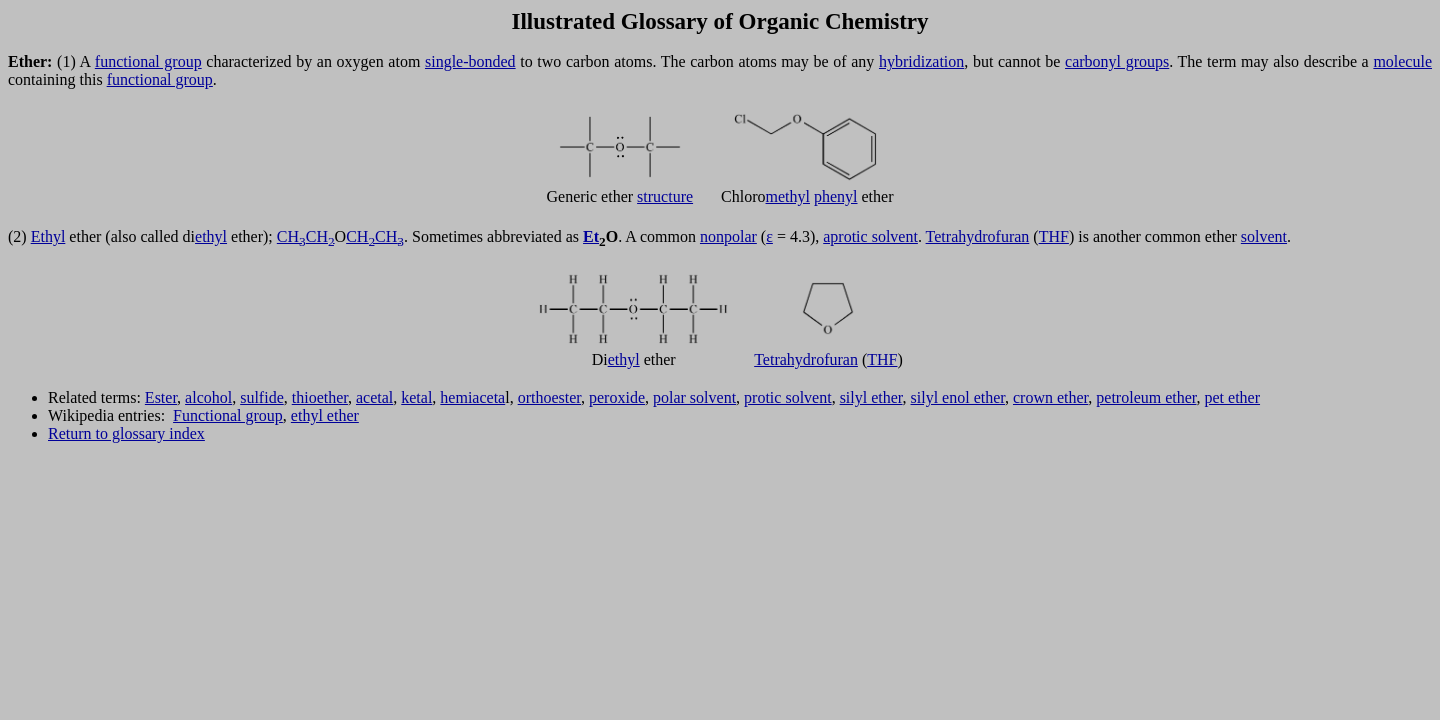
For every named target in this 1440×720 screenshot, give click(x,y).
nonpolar (728, 236)
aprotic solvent (870, 236)
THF (1054, 236)
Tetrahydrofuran (978, 236)
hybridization (921, 61)
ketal (416, 397)
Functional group (228, 415)
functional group (148, 61)
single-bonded (470, 61)
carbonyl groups (1117, 61)
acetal (374, 397)
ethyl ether (325, 415)
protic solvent (788, 397)
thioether (320, 397)
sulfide (262, 397)
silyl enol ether (958, 397)
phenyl (836, 196)
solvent (1264, 236)
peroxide (617, 397)
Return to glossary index (126, 433)
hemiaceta (472, 397)
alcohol (208, 397)
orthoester (549, 397)
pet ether (1233, 397)
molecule (1402, 61)
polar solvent (694, 397)
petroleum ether (1146, 397)
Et (591, 236)
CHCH (306, 236)
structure (665, 196)
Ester (161, 397)
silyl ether (871, 397)
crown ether (1050, 397)
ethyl (211, 236)
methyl (788, 196)
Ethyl (48, 236)
